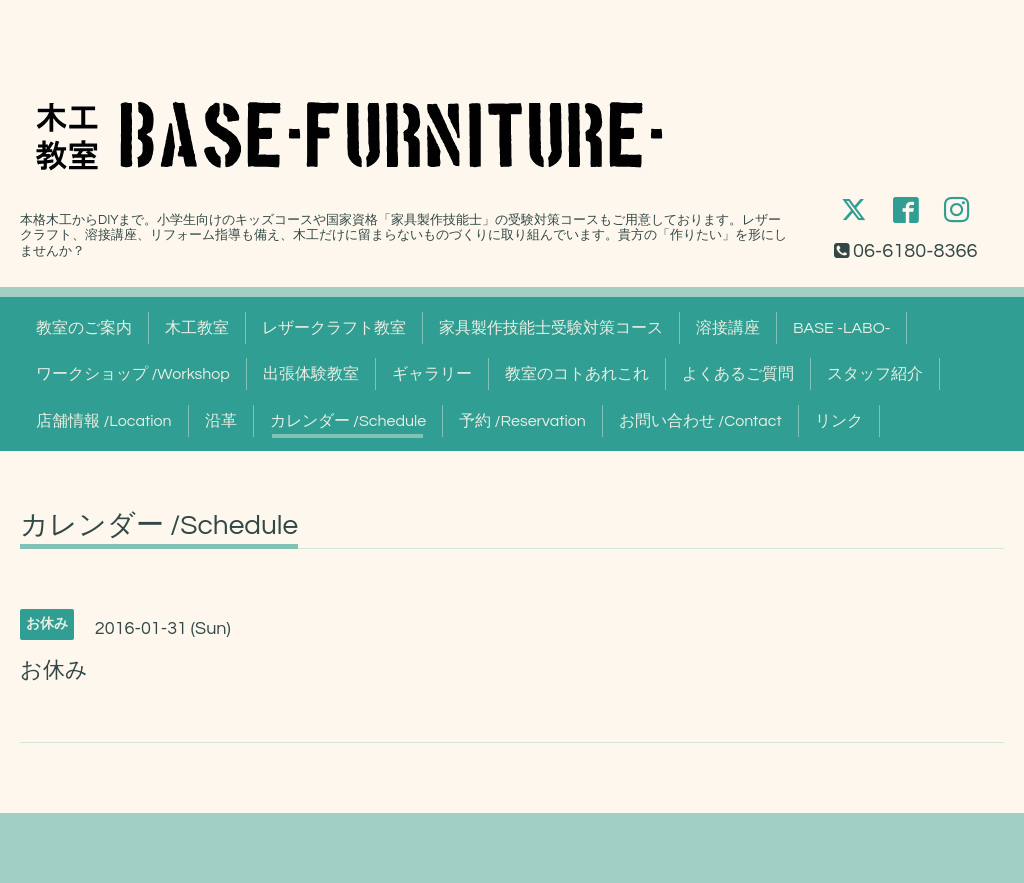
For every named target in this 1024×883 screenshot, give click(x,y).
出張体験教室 (311, 374)
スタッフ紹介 (875, 374)
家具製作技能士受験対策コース (551, 328)
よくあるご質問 (738, 374)
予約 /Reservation (522, 421)
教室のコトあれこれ (577, 374)
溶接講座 (728, 328)
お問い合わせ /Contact (700, 421)
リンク (839, 421)
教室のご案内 (84, 328)
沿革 (221, 421)
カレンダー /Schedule (348, 421)
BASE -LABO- (841, 328)
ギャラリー (432, 374)
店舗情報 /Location (104, 421)
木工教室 (197, 328)
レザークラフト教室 (334, 328)
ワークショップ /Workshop (133, 374)
